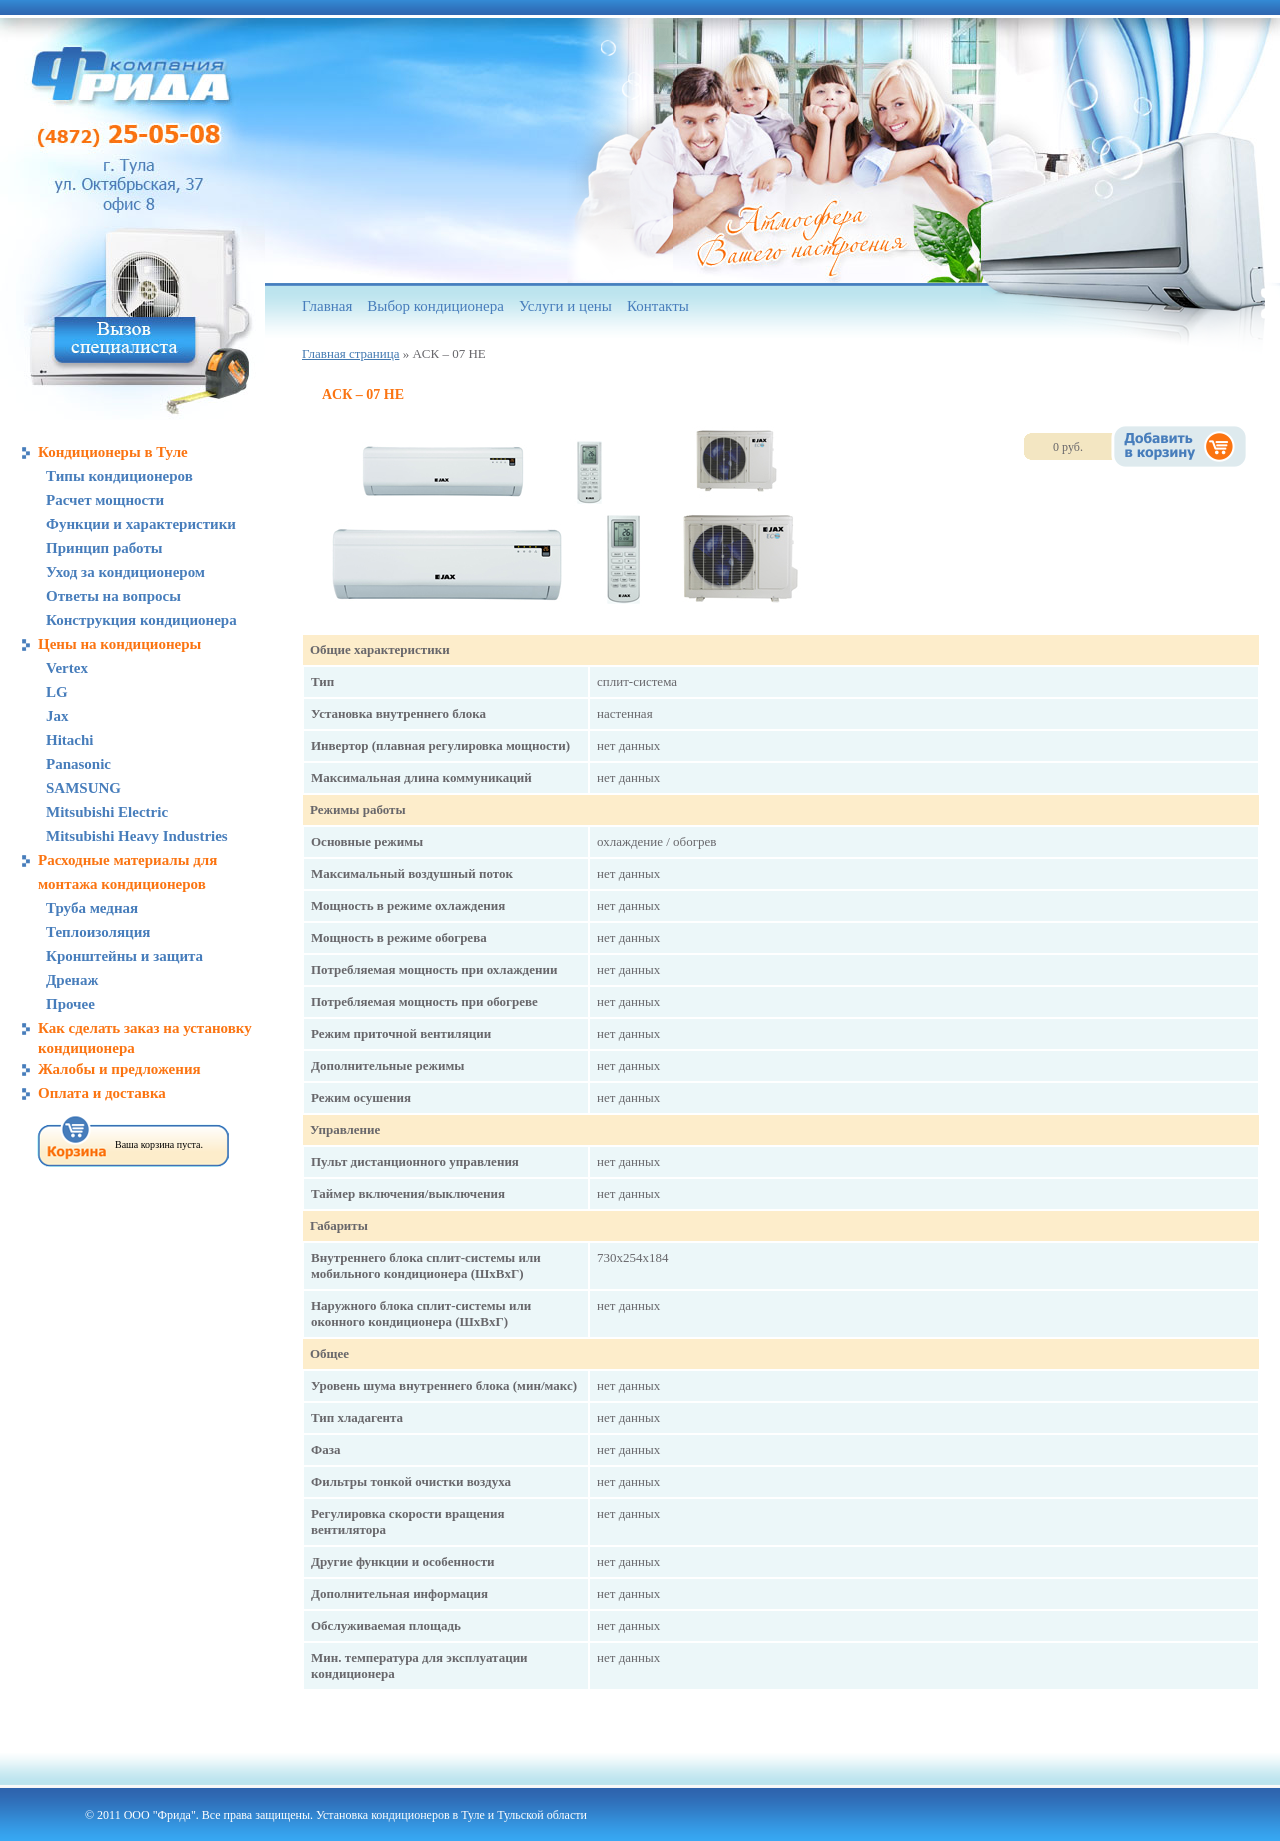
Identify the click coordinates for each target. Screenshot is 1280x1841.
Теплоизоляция (98, 932)
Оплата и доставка (102, 1093)
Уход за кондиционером (125, 572)
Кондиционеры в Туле (113, 452)
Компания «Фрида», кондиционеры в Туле (131, 75)
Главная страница (350, 353)
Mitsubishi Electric (107, 812)
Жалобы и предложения (119, 1069)
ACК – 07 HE (363, 394)
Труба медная (92, 908)
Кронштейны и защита (124, 956)
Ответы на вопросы (113, 596)
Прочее (70, 1004)
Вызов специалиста (125, 341)
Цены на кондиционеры (119, 644)
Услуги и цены (565, 306)
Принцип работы (104, 548)
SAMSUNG (83, 788)
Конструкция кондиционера (141, 620)
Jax (57, 716)
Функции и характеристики (141, 524)
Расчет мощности (105, 500)
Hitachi (70, 740)
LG (57, 692)
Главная (327, 306)
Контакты (658, 306)
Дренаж (72, 980)
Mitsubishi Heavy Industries (137, 836)
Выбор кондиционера (435, 306)
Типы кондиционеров (119, 476)
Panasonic (78, 764)
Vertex (67, 668)
